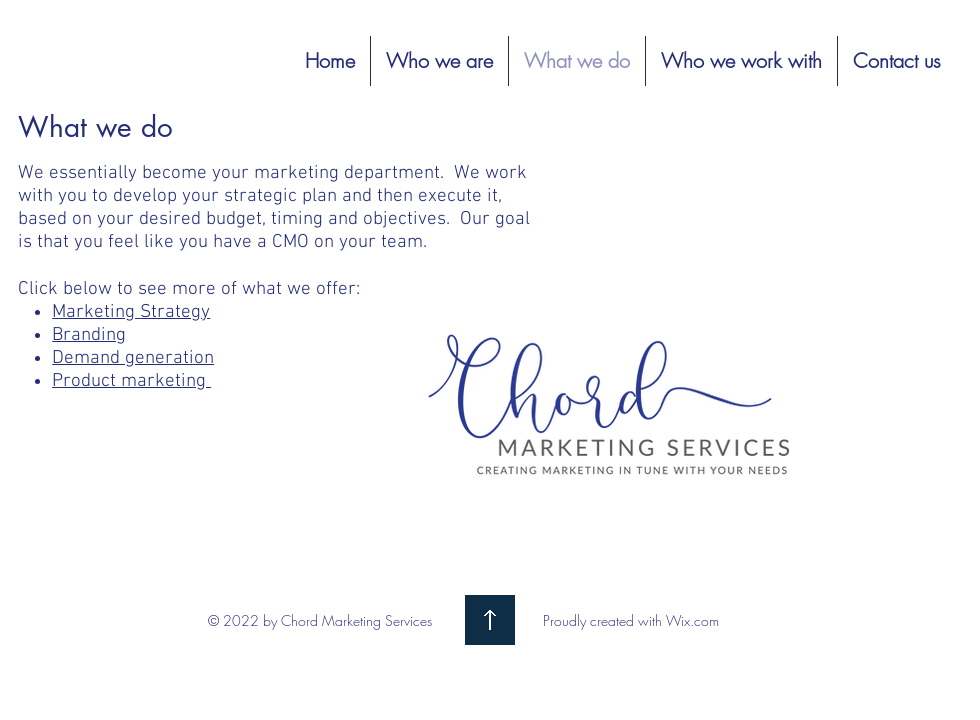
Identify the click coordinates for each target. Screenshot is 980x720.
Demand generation (133, 358)
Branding (89, 335)
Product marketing (131, 381)
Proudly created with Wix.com (631, 620)
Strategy (175, 312)
